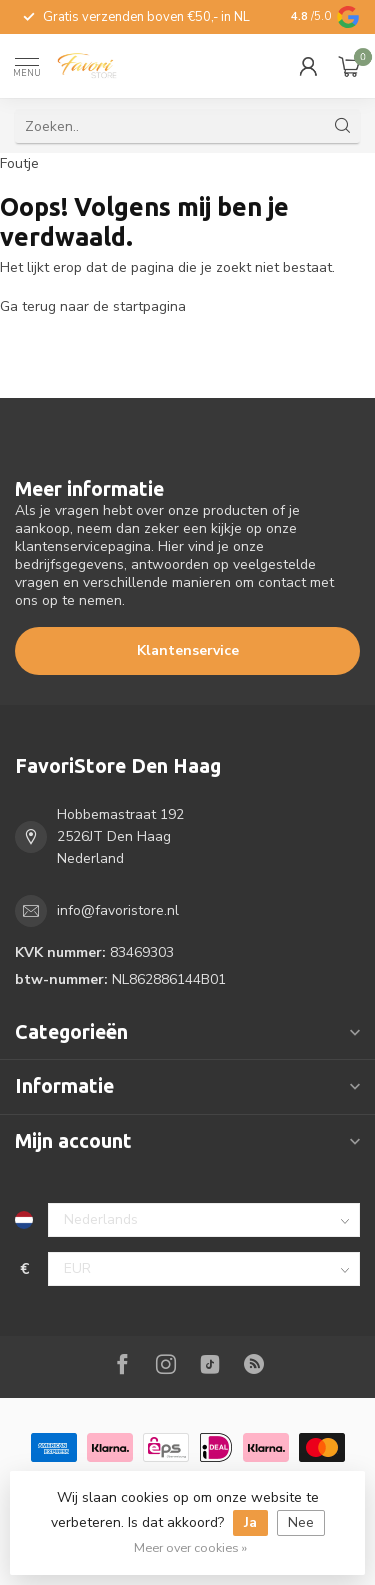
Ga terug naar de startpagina (93, 306)
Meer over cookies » (190, 1547)
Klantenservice (188, 650)
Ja (250, 1522)
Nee (301, 1522)
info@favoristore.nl (118, 910)
